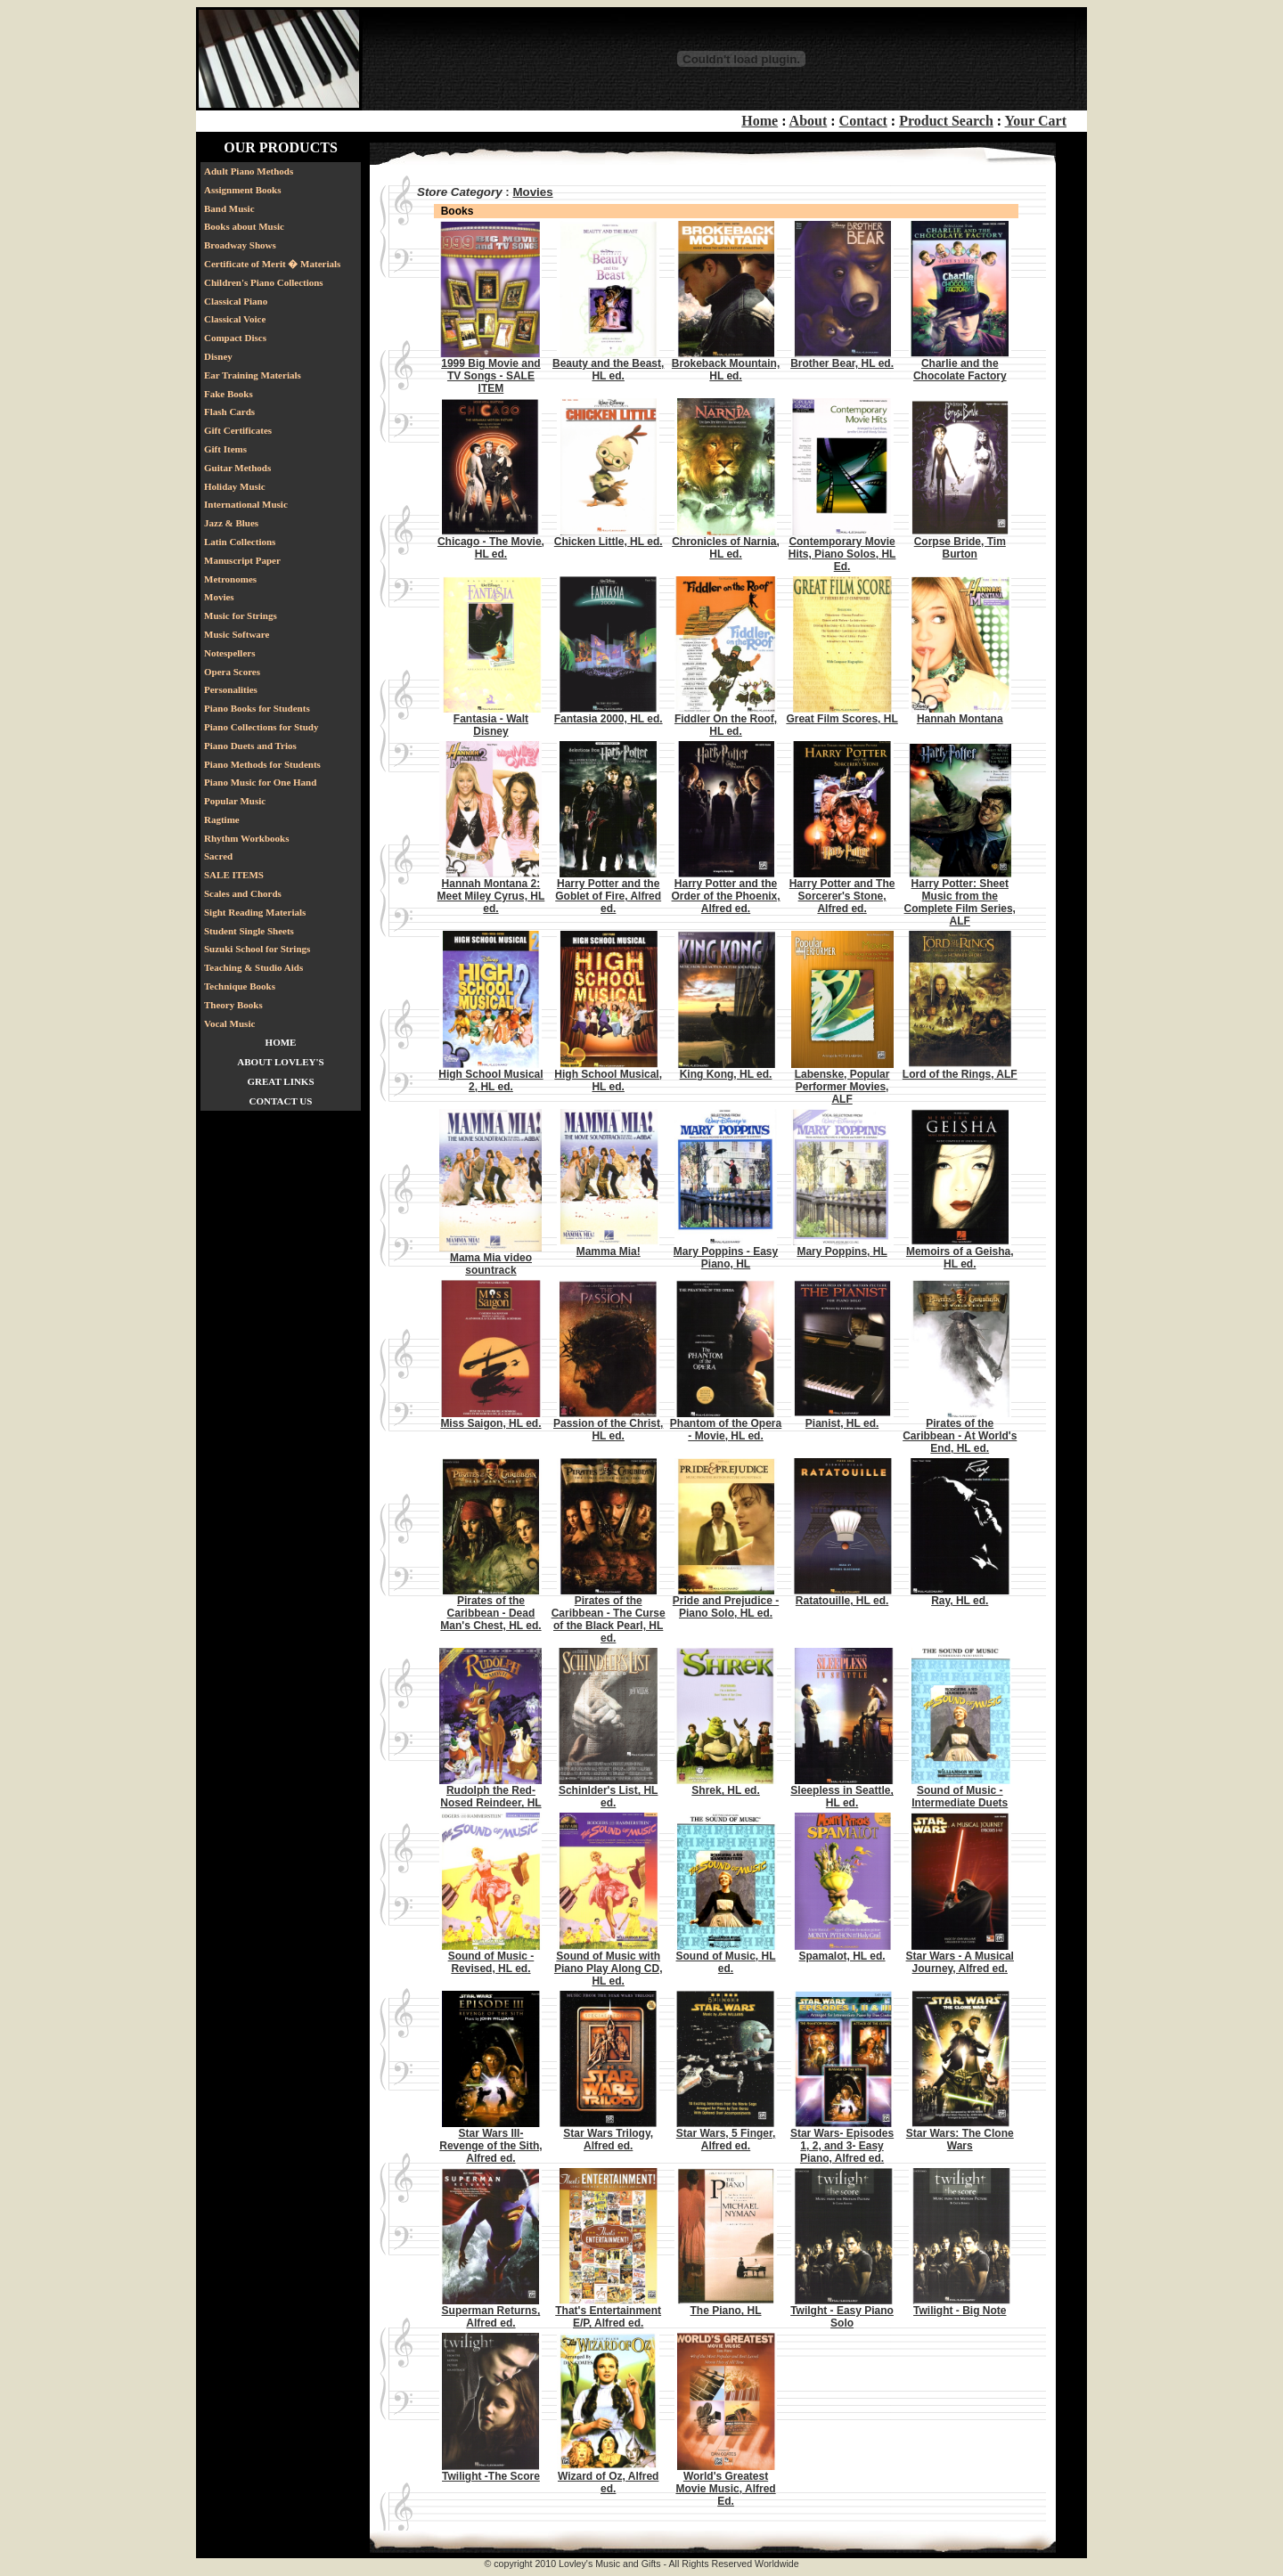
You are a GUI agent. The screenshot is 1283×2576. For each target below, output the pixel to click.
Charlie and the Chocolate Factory (960, 369)
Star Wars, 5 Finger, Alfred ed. (726, 2139)
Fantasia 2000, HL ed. (608, 719)
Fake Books (228, 393)
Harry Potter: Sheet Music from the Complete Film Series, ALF (960, 902)
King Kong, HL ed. (726, 1074)
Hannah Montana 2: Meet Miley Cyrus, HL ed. (491, 896)
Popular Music (235, 800)
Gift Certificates (238, 430)
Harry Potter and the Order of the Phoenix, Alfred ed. (726, 896)
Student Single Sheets (249, 930)
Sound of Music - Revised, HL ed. (491, 1962)
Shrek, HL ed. (725, 1790)
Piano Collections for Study (261, 726)
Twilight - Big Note (959, 2310)
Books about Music (244, 226)
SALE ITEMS (234, 874)
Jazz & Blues (231, 523)
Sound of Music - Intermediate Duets (959, 1796)
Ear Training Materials (252, 375)
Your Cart (1035, 120)
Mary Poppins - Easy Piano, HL (726, 1257)
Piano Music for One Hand (260, 782)
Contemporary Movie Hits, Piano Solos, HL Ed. (842, 554)
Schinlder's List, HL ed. (608, 1796)
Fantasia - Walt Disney (491, 725)
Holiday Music (235, 486)
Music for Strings (240, 615)
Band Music (229, 208)
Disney (218, 356)
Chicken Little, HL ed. (608, 541)
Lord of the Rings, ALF (960, 1074)
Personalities (230, 689)
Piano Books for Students (257, 708)
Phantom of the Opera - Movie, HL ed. (725, 1429)
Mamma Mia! (608, 1251)
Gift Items (225, 449)
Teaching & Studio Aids (253, 967)
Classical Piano (235, 301)
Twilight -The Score (491, 2476)
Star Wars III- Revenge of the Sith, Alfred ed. (490, 2145)
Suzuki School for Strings (257, 948)
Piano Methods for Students (262, 764)
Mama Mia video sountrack (491, 1263)
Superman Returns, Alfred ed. (491, 2316)
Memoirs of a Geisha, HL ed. (960, 1257)
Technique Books (239, 986)
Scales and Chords (243, 893)
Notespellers (229, 653)
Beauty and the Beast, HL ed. (608, 369)
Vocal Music (229, 1023)
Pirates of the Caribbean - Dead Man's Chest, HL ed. (490, 1613)
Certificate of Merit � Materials (272, 263)
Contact (863, 120)
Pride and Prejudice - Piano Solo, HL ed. (726, 1606)
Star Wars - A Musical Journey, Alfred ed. (960, 1962)
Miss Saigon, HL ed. (490, 1423)
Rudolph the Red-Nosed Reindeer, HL (490, 1796)
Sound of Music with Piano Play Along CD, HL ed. (608, 1968)
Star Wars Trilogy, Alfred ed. (608, 2139)
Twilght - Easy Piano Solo (842, 2316)
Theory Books (233, 1004)
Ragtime (222, 819)
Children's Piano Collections (263, 282)
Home (759, 120)
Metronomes (230, 579)
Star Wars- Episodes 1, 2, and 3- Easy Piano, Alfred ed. (842, 2145)
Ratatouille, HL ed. (842, 1600)
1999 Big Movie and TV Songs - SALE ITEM (490, 376)
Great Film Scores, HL (841, 719)
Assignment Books (243, 189)
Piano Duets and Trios (250, 745)
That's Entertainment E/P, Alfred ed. (608, 2316)
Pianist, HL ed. (841, 1423)
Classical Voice (235, 319)
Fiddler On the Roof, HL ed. (725, 725)
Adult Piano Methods (248, 171)
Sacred (218, 856)
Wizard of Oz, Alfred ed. (608, 2482)
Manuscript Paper (242, 560)
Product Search (946, 120)
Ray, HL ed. (959, 1600)
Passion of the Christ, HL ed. (608, 1429)
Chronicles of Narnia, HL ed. (726, 547)
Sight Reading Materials (255, 912)
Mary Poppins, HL (842, 1251)
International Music (246, 504)
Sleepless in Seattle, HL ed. (841, 1796)
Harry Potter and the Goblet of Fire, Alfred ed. (608, 896)
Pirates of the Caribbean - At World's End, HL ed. (960, 1436)
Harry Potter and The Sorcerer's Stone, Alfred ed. (842, 896)
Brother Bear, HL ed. (842, 363)
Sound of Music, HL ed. (726, 1962)
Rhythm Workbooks (246, 838)
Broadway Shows (240, 245)
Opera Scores (232, 671)
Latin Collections (239, 541)
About (808, 120)
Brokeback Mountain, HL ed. (726, 369)
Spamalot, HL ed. (841, 1956)
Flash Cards (229, 411)
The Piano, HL (726, 2310)
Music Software (236, 634)
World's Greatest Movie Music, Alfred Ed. (725, 2488)
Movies (219, 596)
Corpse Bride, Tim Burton (960, 547)
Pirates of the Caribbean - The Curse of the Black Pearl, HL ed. (609, 1619)
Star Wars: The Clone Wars (960, 2139)
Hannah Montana (960, 719)
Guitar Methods (237, 467)
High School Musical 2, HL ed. (490, 1080)
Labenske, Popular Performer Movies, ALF (842, 1086)
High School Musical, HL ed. (608, 1080)
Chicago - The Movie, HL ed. (490, 547)
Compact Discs (235, 337)
